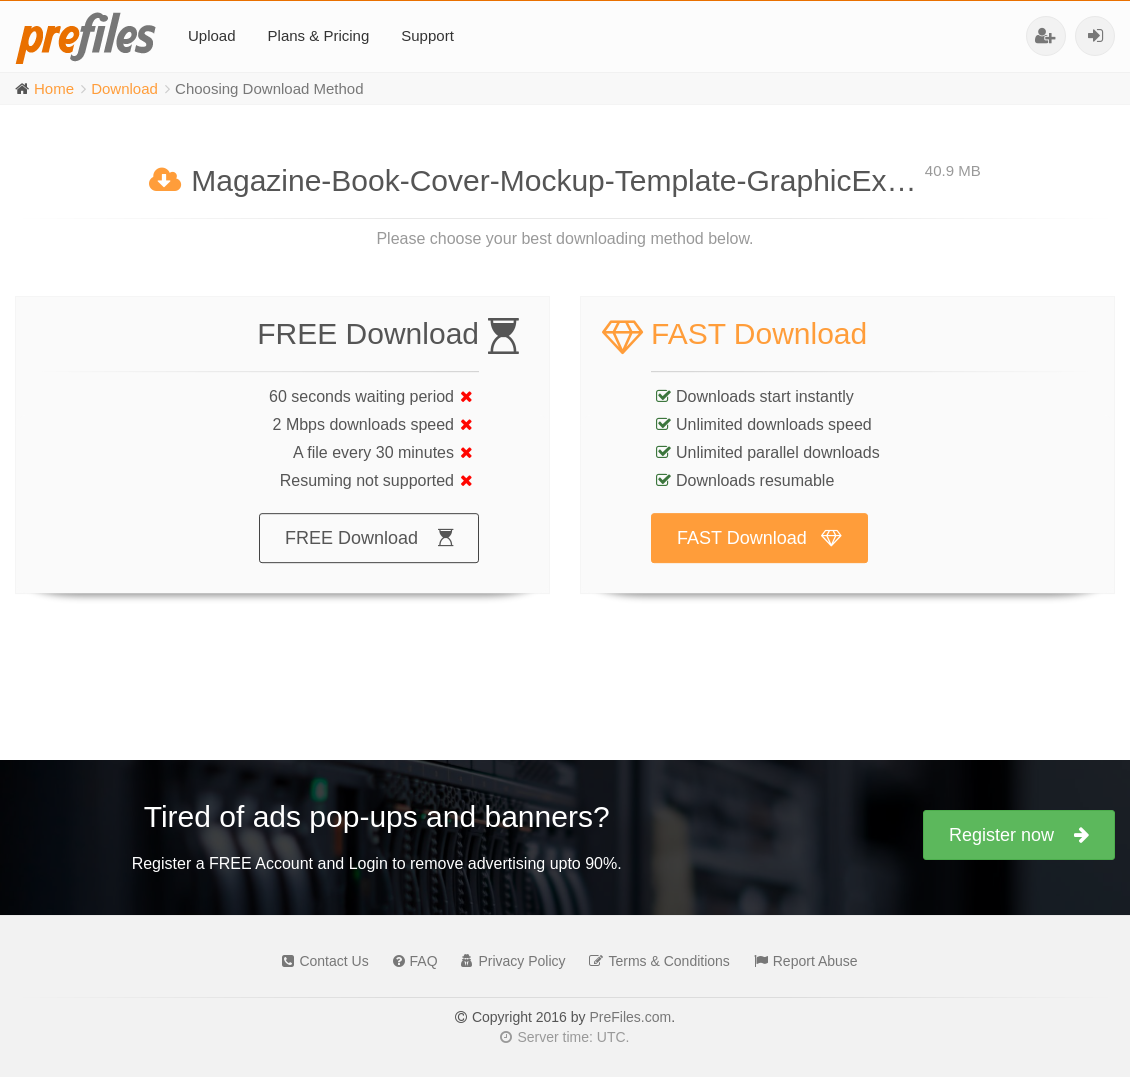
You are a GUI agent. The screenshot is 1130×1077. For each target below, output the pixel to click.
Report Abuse (801, 961)
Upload (212, 35)
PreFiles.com (630, 1017)
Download (124, 88)
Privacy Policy (508, 961)
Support (427, 35)
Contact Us (320, 961)
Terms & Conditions (654, 961)
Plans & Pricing (319, 35)
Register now (1019, 835)
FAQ (410, 961)
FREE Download (369, 558)
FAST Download (759, 558)
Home (54, 88)
